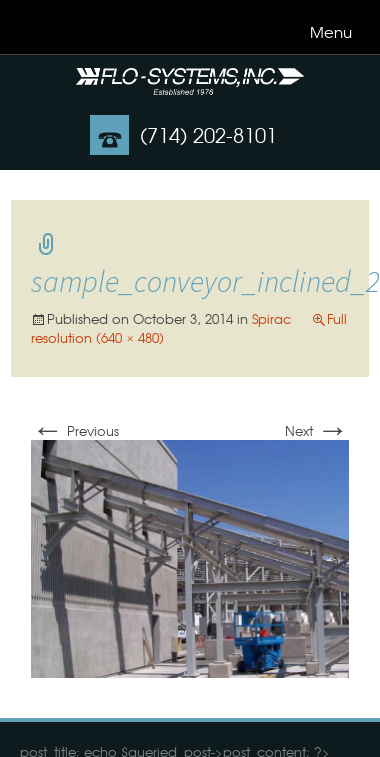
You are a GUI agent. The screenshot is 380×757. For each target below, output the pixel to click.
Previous (75, 430)
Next (317, 430)
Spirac (271, 318)
